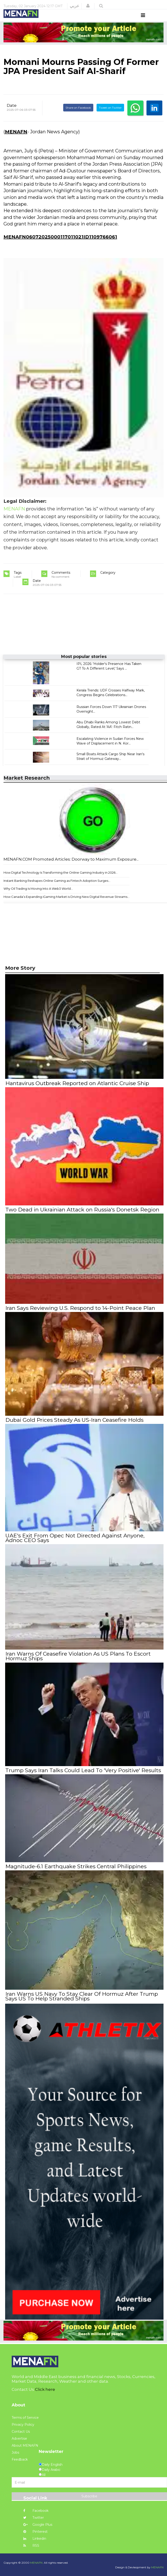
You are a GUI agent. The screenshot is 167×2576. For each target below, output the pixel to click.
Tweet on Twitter (110, 116)
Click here (45, 2393)
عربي (74, 5)
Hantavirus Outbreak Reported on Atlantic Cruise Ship (77, 1091)
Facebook (36, 2515)
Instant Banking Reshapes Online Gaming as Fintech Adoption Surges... (56, 889)
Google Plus (37, 2529)
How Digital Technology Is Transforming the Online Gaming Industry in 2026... (60, 881)
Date (12, 114)
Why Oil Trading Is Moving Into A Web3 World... (38, 897)
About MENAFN (25, 2450)
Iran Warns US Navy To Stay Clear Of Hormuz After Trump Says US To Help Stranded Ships (81, 2000)
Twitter (33, 2522)
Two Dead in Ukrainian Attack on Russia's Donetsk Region (82, 1217)
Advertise (19, 2443)
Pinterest (35, 2536)
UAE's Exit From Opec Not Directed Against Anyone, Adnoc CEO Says (74, 1544)
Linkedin (34, 2543)
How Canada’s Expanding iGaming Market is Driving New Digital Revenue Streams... (66, 905)
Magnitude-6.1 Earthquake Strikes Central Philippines (75, 1871)
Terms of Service (25, 2422)
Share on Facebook (78, 116)
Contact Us (21, 2436)
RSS (31, 2550)
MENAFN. (36, 2567)
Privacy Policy (23, 2429)
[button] (88, 5)
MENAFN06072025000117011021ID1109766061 (60, 245)
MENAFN (16, 140)
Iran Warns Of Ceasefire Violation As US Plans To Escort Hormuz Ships (77, 1662)
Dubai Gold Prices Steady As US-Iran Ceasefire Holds (74, 1427)
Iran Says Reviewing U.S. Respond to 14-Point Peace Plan (80, 1315)
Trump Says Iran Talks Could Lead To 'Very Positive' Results (83, 1775)
